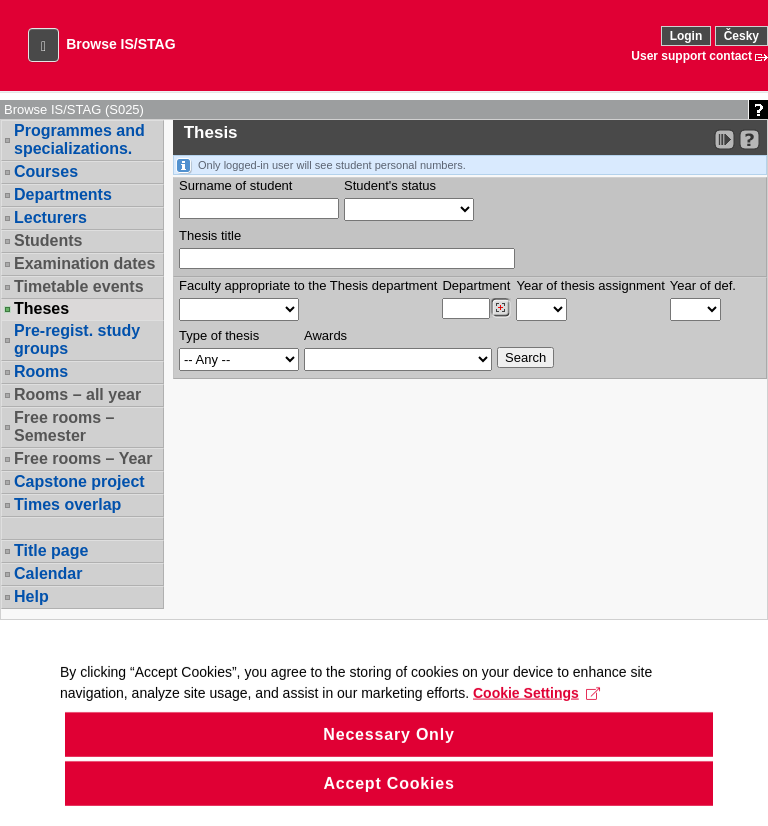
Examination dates (84, 263)
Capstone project (79, 481)
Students (48, 240)
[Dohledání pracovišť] (500, 308)
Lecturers (50, 217)
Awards (325, 335)
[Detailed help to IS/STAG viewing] (749, 139)
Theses (41, 309)
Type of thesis (219, 335)
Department (476, 285)
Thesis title (210, 235)
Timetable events (79, 286)
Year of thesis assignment (590, 285)
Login (686, 36)
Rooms (41, 371)
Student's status (390, 185)
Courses (46, 171)
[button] (43, 45)
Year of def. (703, 285)
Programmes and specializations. (79, 139)
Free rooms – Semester (64, 426)
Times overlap (67, 504)
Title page (51, 550)
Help (31, 596)
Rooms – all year (77, 394)
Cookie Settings (536, 716)
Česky (741, 36)
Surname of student (235, 185)
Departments (63, 194)
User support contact (691, 56)
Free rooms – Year (83, 458)
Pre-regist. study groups (77, 339)
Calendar (48, 573)
